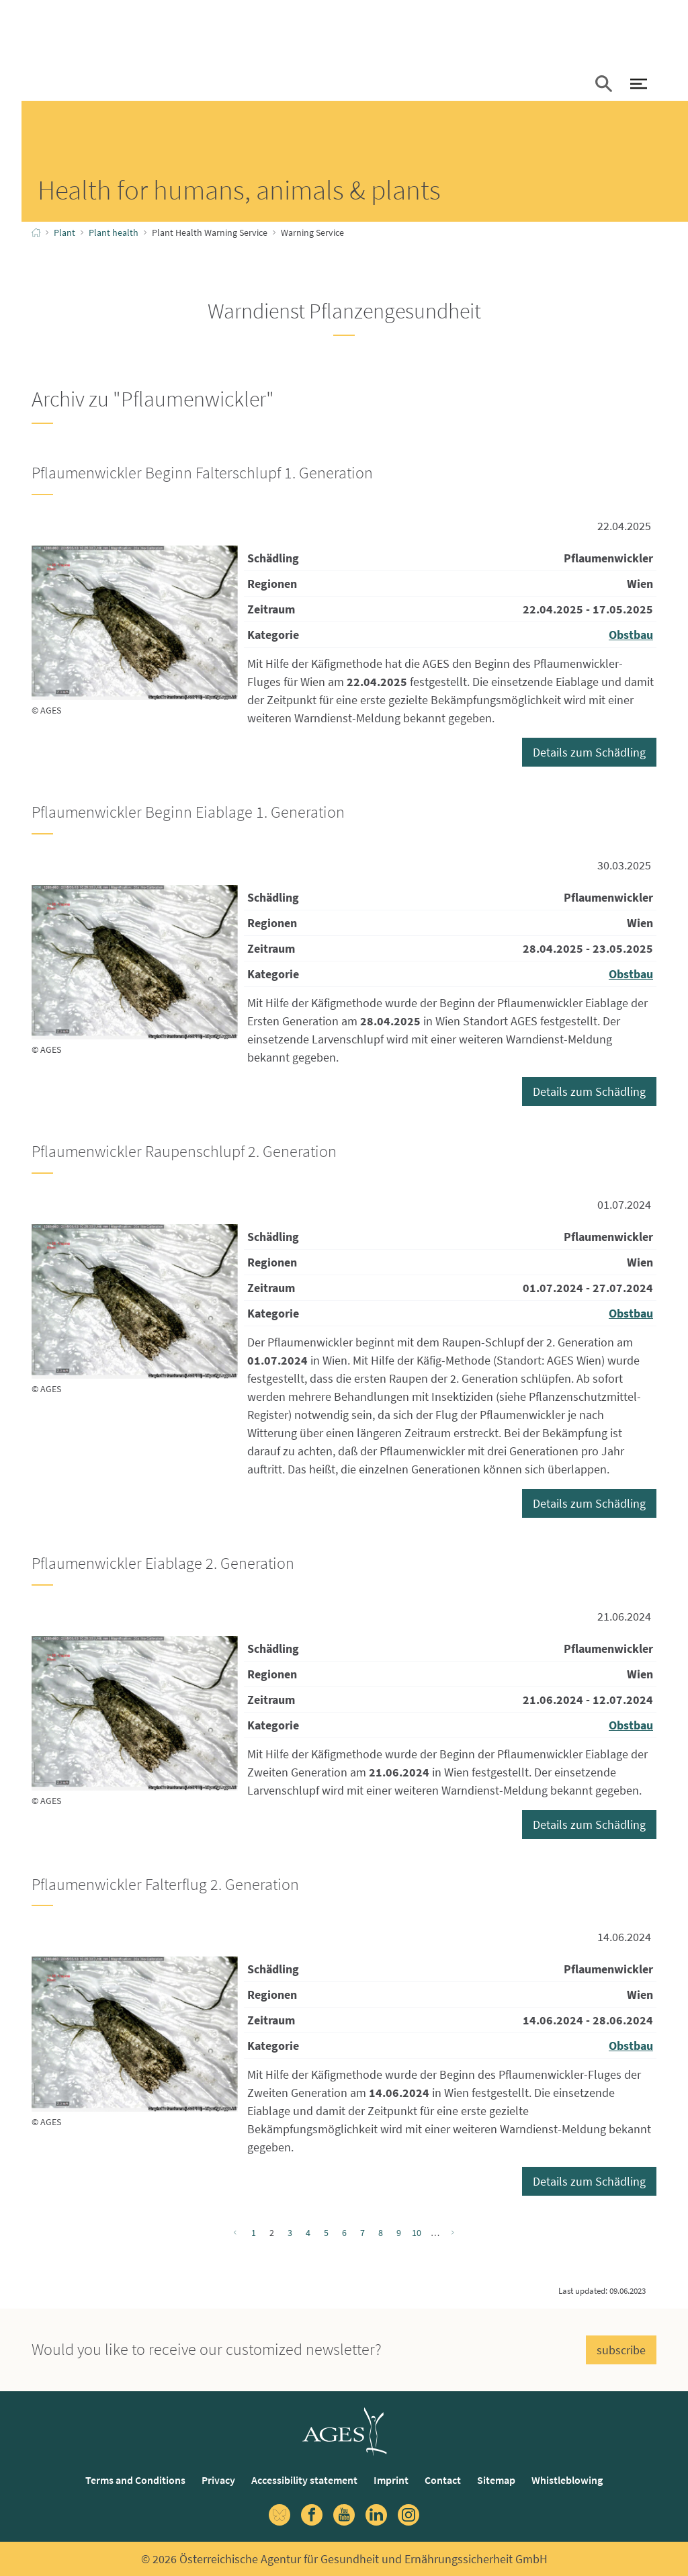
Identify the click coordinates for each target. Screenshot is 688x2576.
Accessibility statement (304, 2480)
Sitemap (496, 2480)
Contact (443, 2480)
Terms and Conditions (135, 2480)
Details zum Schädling (589, 752)
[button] (603, 85)
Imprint (391, 2480)
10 (416, 2233)
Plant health (113, 232)
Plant (64, 232)
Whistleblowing (567, 2480)
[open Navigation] (638, 85)
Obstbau (631, 634)
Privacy (218, 2480)
